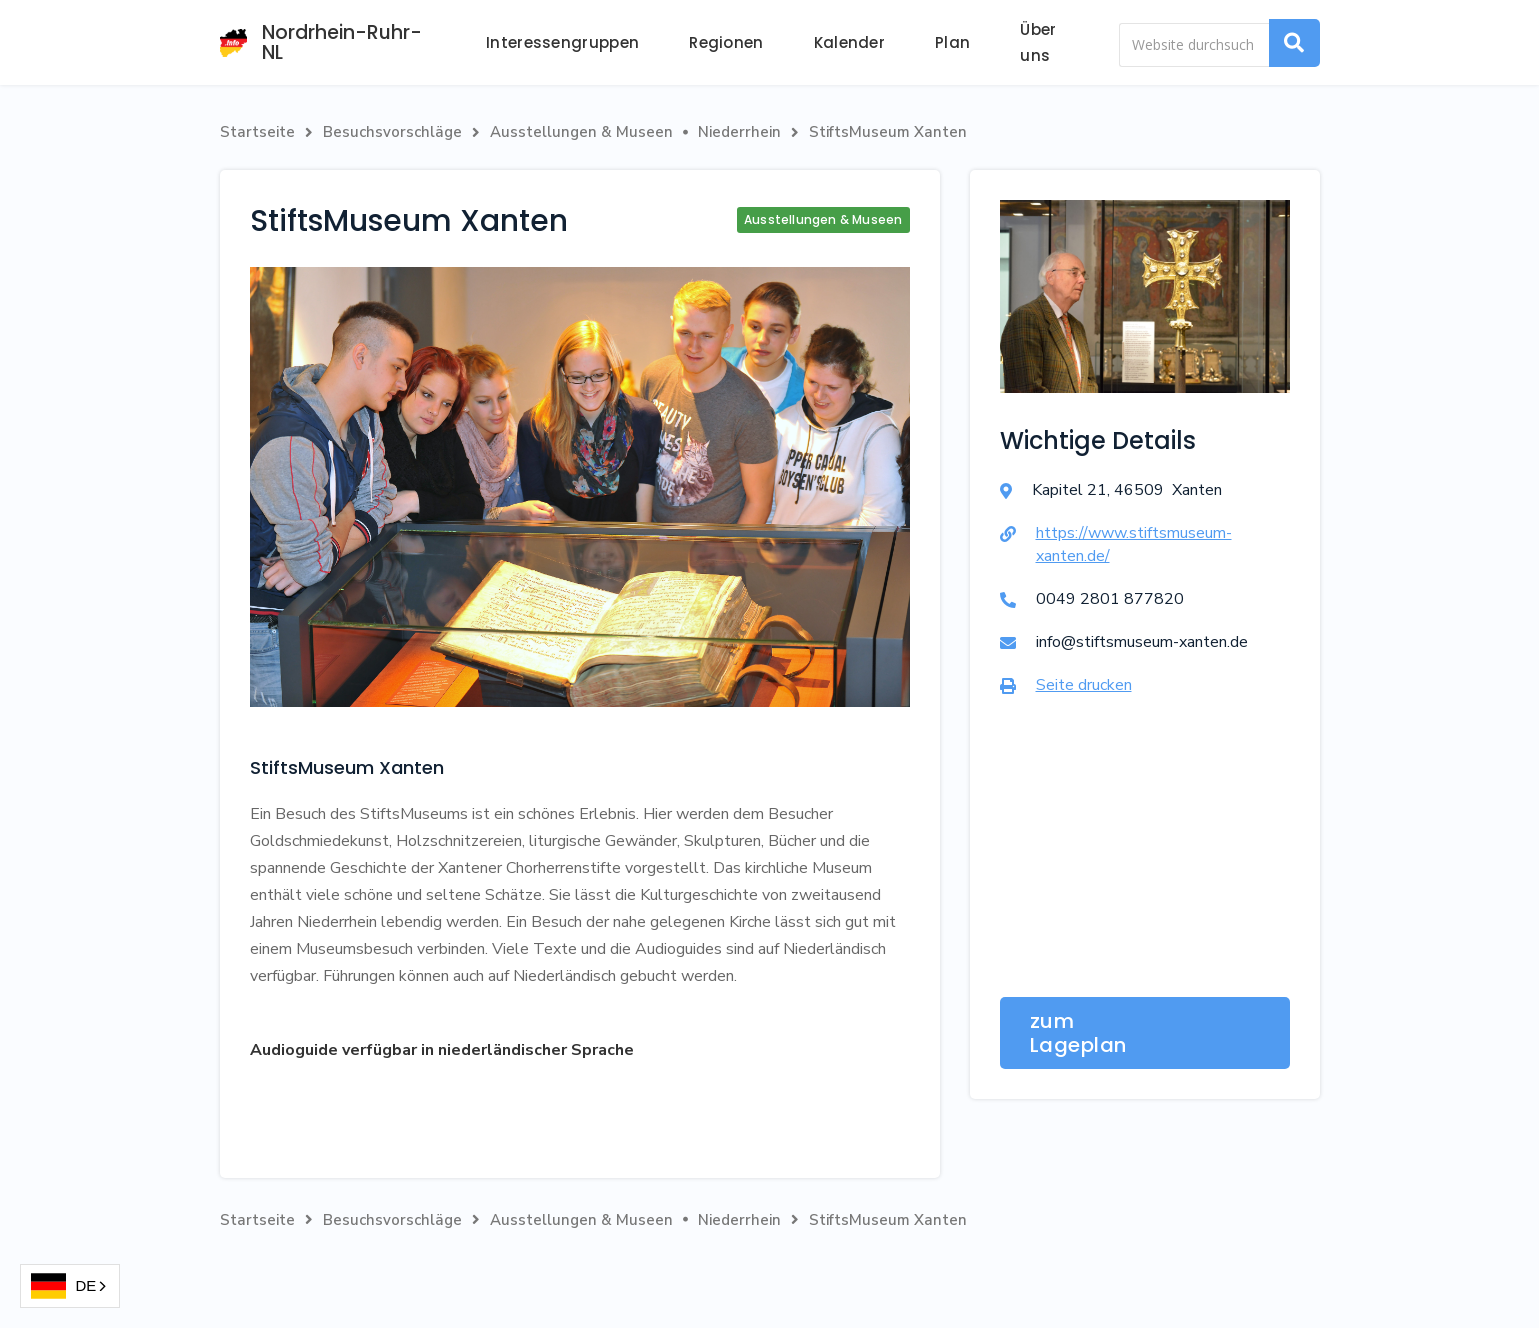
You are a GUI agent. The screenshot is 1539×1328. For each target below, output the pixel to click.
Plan (952, 42)
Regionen (726, 42)
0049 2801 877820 (1110, 599)
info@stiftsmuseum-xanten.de (1142, 642)
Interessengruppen (562, 42)
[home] (328, 42)
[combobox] (70, 1286)
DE (63, 1286)
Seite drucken (1084, 685)
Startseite (257, 132)
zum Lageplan (1078, 1033)
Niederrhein (739, 132)
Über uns (1038, 42)
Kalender (849, 42)
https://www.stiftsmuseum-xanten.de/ (1134, 544)
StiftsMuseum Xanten (888, 132)
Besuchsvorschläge (392, 132)
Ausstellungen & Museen (581, 132)
